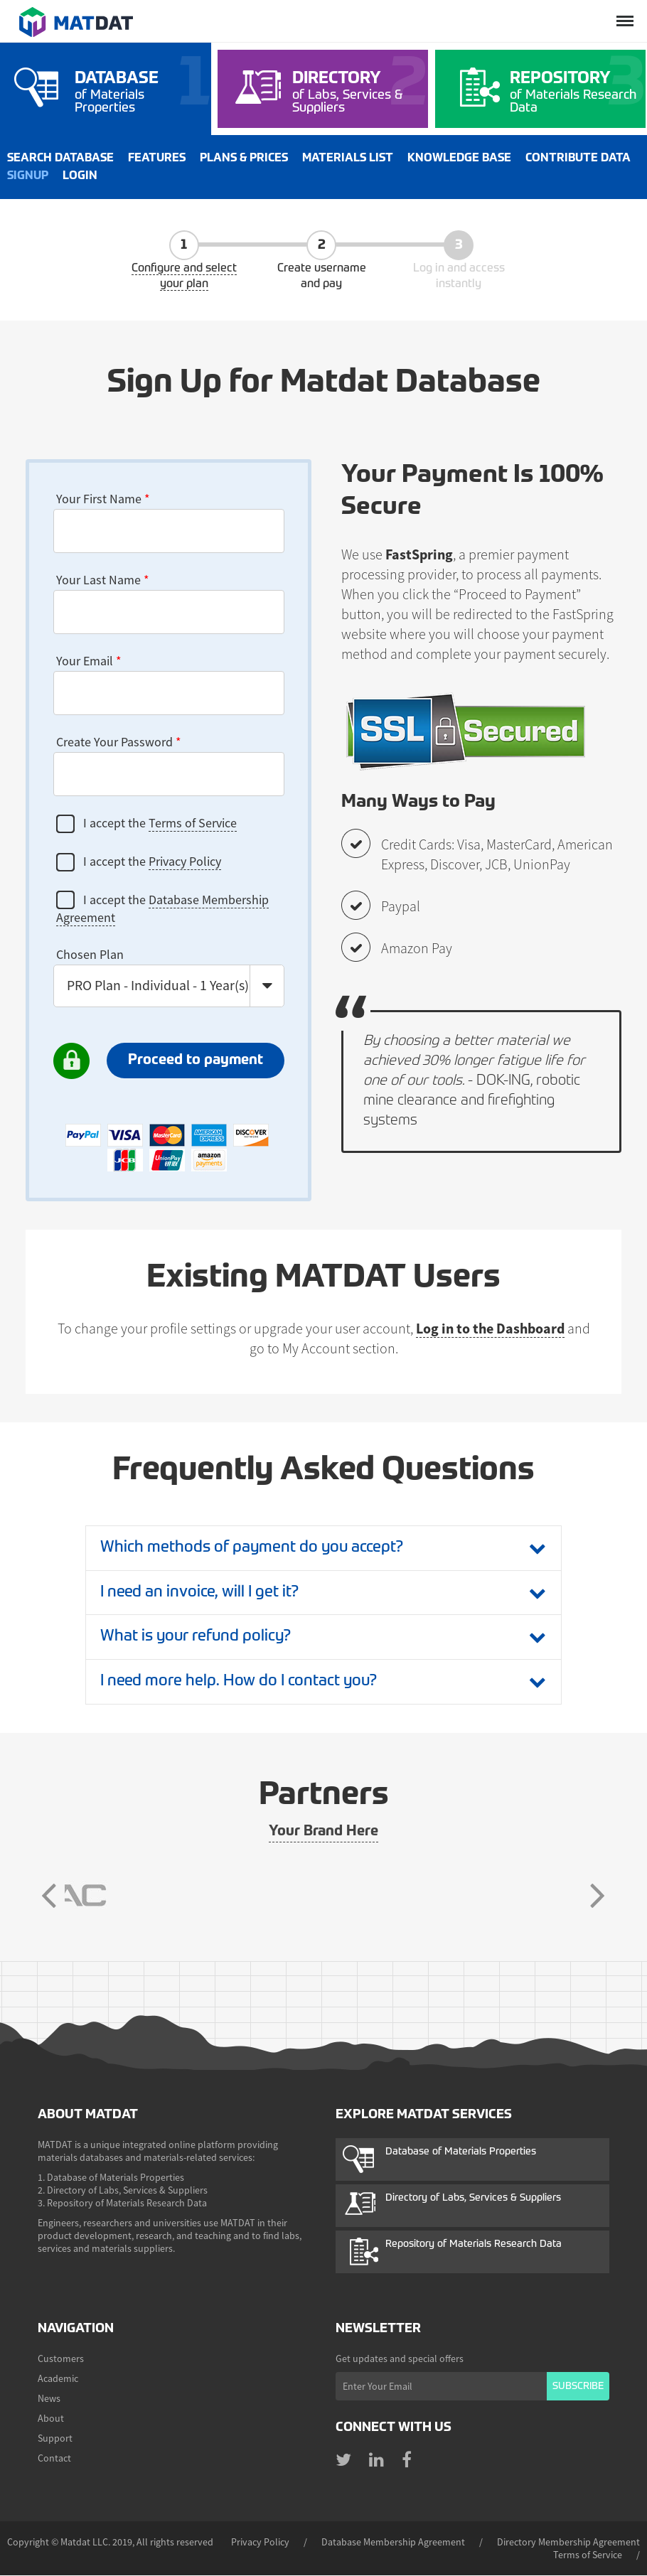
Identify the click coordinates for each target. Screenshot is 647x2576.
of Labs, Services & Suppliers (357, 92)
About (51, 2419)
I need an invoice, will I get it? (202, 1593)
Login (80, 176)
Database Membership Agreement (393, 2542)
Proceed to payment (195, 1060)
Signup (27, 176)
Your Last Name (102, 579)
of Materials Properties (139, 92)
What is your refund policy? (198, 1638)
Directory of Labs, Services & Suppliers (473, 2199)
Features (157, 158)
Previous (50, 1896)
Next (596, 1896)
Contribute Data (578, 158)
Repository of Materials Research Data (473, 2245)
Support (55, 2438)
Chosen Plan (90, 954)
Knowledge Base (459, 158)
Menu (623, 12)
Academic (58, 2379)
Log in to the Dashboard (490, 1328)
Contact (54, 2458)
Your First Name (103, 498)
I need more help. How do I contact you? (242, 1682)
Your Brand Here (323, 1832)
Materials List (347, 158)
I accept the (146, 824)
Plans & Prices (244, 158)
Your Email (89, 661)
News (49, 2399)
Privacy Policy (185, 861)
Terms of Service (193, 823)
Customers (61, 2359)
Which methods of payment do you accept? (255, 1548)
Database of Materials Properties (460, 2152)
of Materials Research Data (574, 92)
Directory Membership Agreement (568, 2542)
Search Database (60, 158)
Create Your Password (118, 742)
